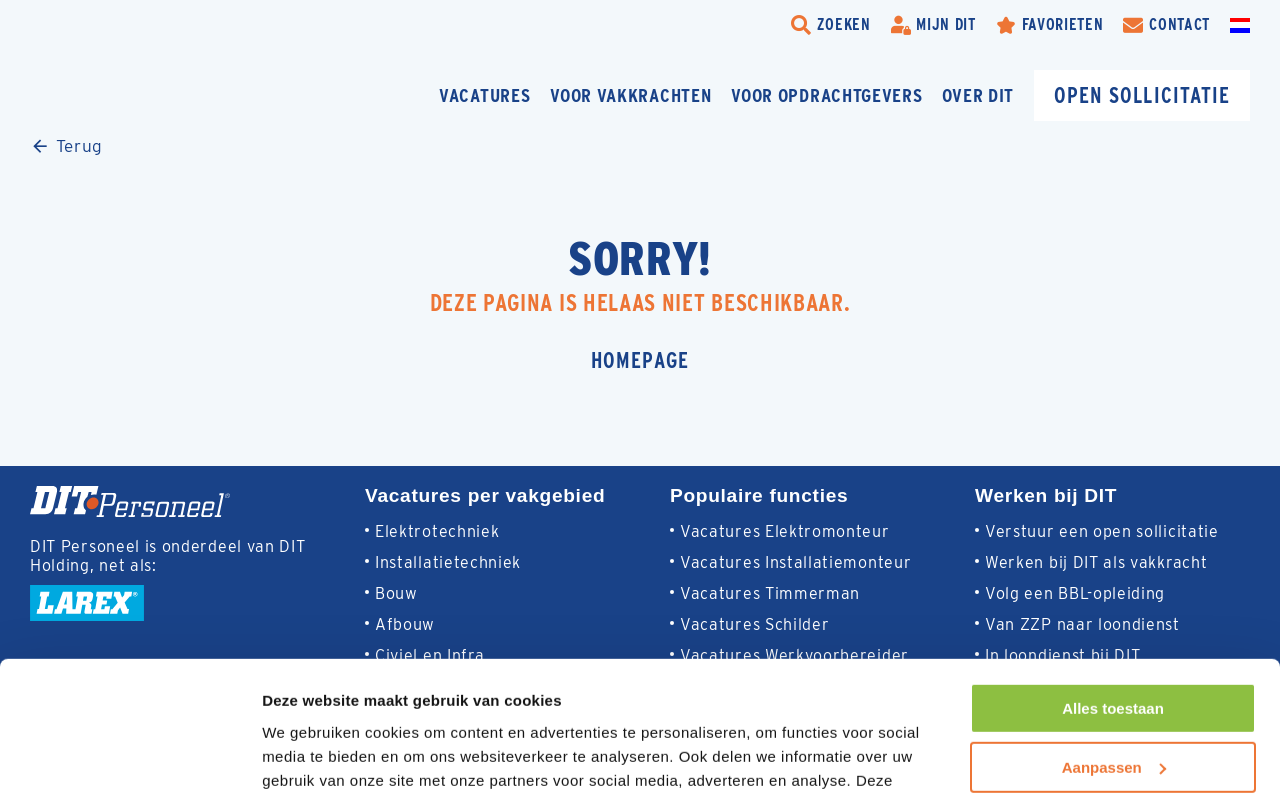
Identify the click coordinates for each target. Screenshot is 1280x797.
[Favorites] (1050, 25)
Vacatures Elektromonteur (785, 531)
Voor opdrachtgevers (826, 95)
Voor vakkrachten (630, 95)
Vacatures (484, 95)
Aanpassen (1114, 641)
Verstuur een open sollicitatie (1102, 531)
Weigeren (1112, 700)
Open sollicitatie (1142, 95)
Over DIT (978, 95)
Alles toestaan (1113, 583)
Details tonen (309, 757)
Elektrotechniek (437, 531)
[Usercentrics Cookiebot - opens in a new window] (129, 758)
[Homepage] (175, 95)
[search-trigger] (831, 25)
